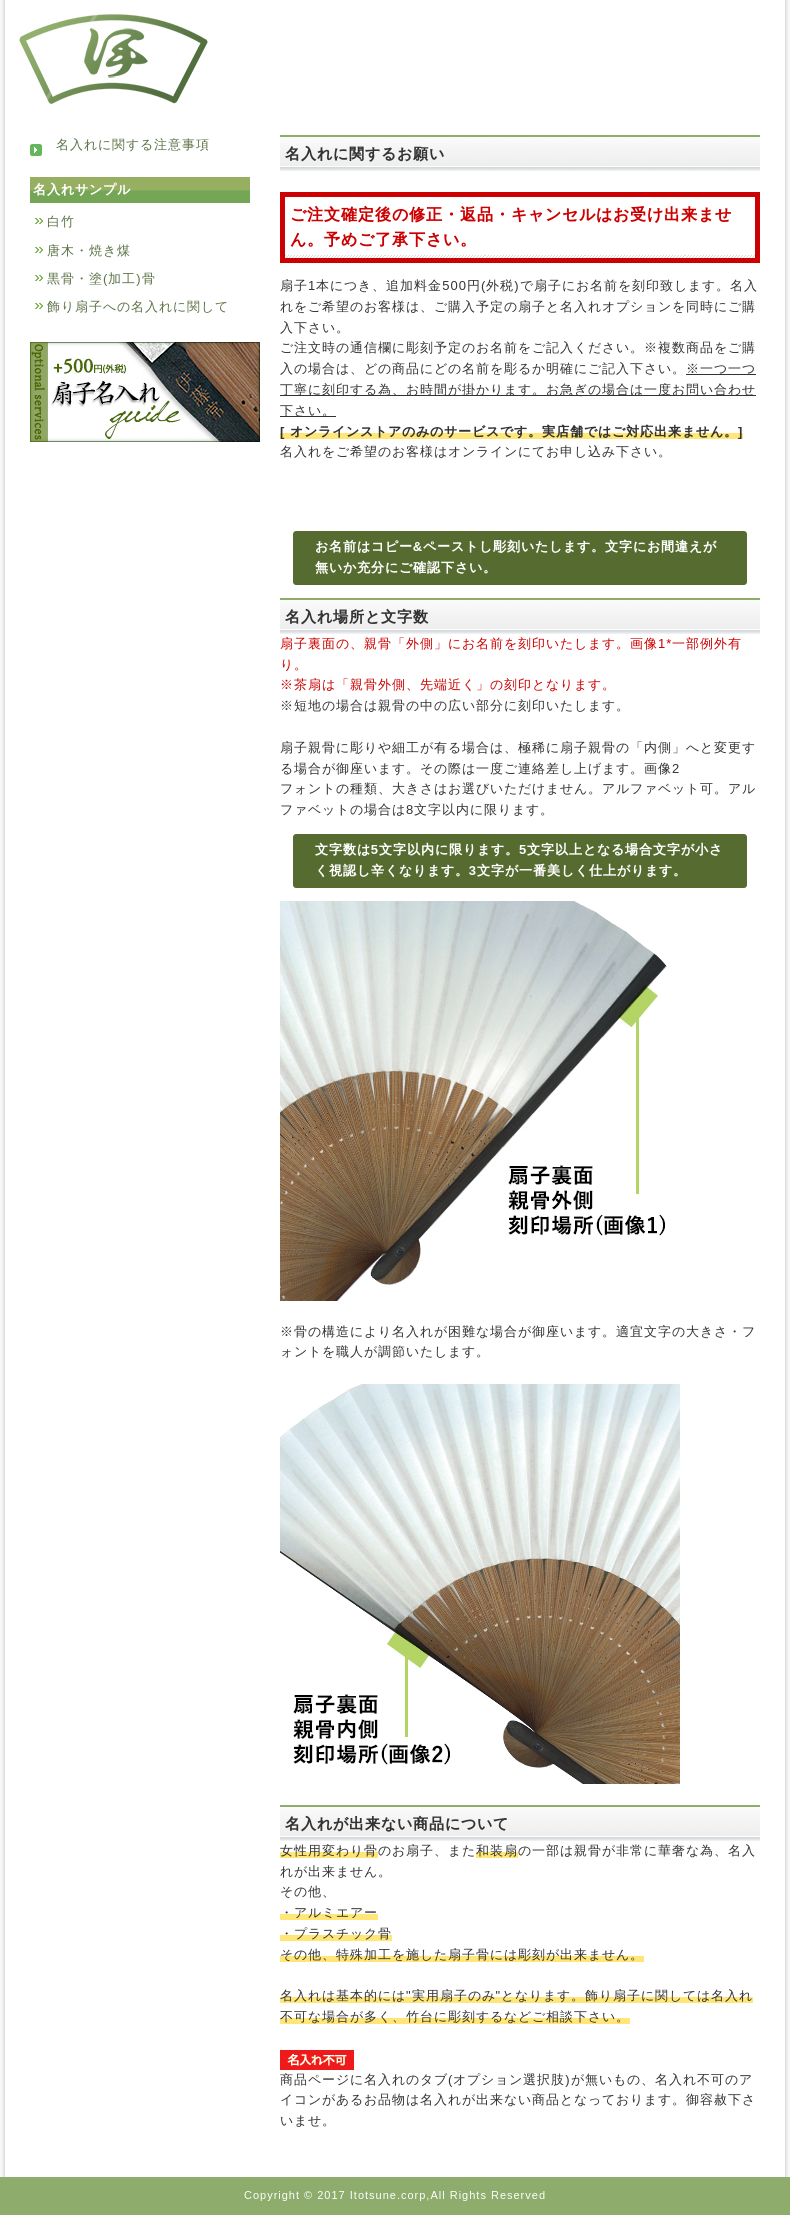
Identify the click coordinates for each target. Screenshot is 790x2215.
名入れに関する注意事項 (120, 144)
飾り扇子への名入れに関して (138, 306)
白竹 (61, 221)
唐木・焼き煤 (89, 250)
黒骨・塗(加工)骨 (101, 278)
